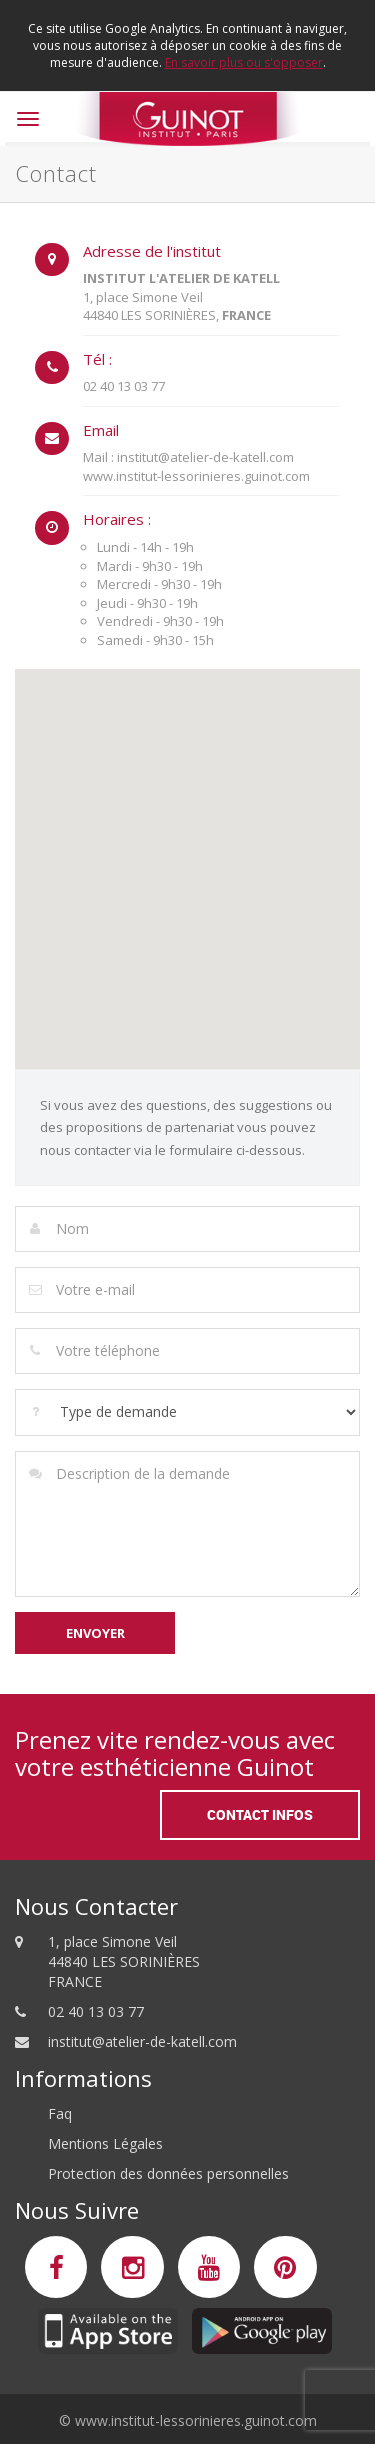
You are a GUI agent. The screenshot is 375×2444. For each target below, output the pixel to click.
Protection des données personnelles (168, 2173)
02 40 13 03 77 (96, 2011)
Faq (60, 2113)
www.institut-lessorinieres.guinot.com (196, 2420)
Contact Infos (260, 1814)
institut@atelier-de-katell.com (142, 2041)
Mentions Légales (105, 2143)
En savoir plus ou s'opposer (244, 62)
